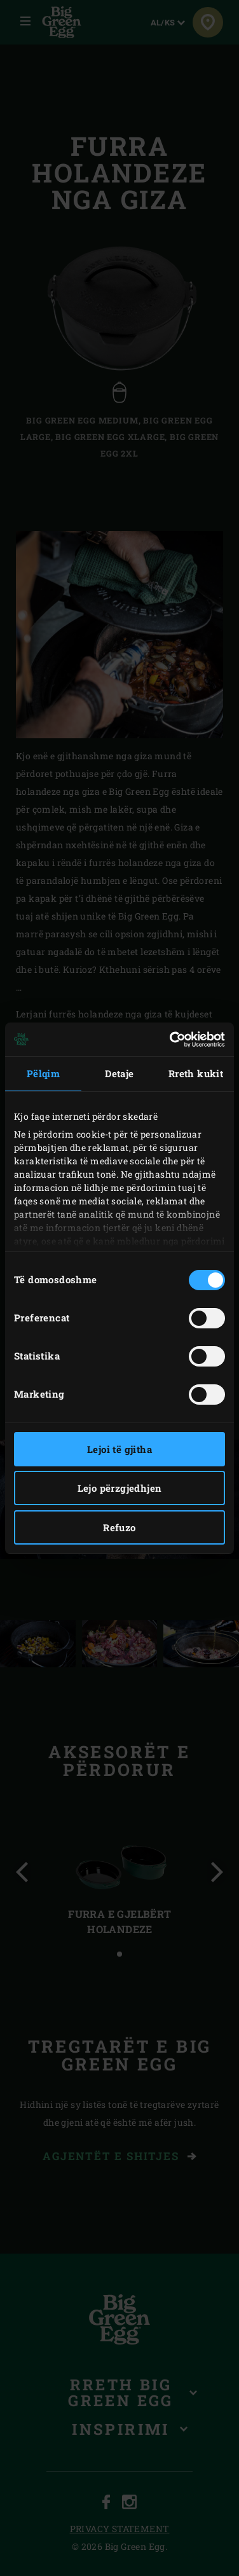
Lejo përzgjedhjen (120, 1488)
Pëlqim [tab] (43, 1073)
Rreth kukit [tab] (195, 1073)
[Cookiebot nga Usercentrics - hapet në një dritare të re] (171, 1039)
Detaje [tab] (119, 1073)
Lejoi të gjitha (119, 1449)
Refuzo (119, 1527)
